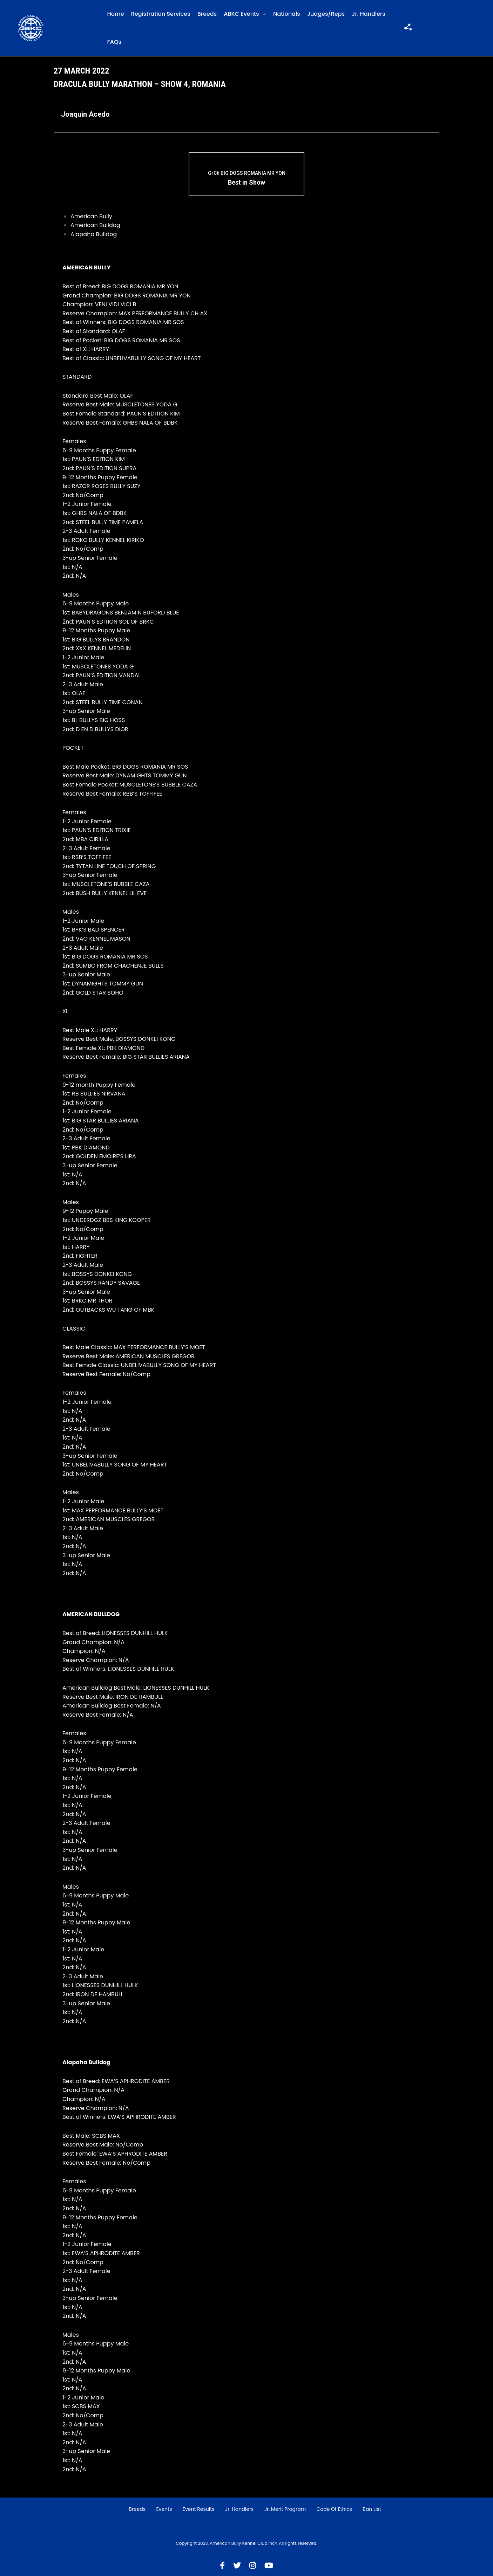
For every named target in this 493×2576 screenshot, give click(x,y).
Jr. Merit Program (285, 2509)
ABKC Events (241, 14)
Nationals (286, 14)
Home (115, 14)
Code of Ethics (334, 2509)
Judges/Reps (326, 14)
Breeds (207, 14)
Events (164, 2509)
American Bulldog (95, 225)
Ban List (372, 2509)
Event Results (199, 2509)
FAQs (114, 42)
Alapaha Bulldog (93, 234)
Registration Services (160, 14)
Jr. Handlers (368, 14)
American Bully (91, 216)
